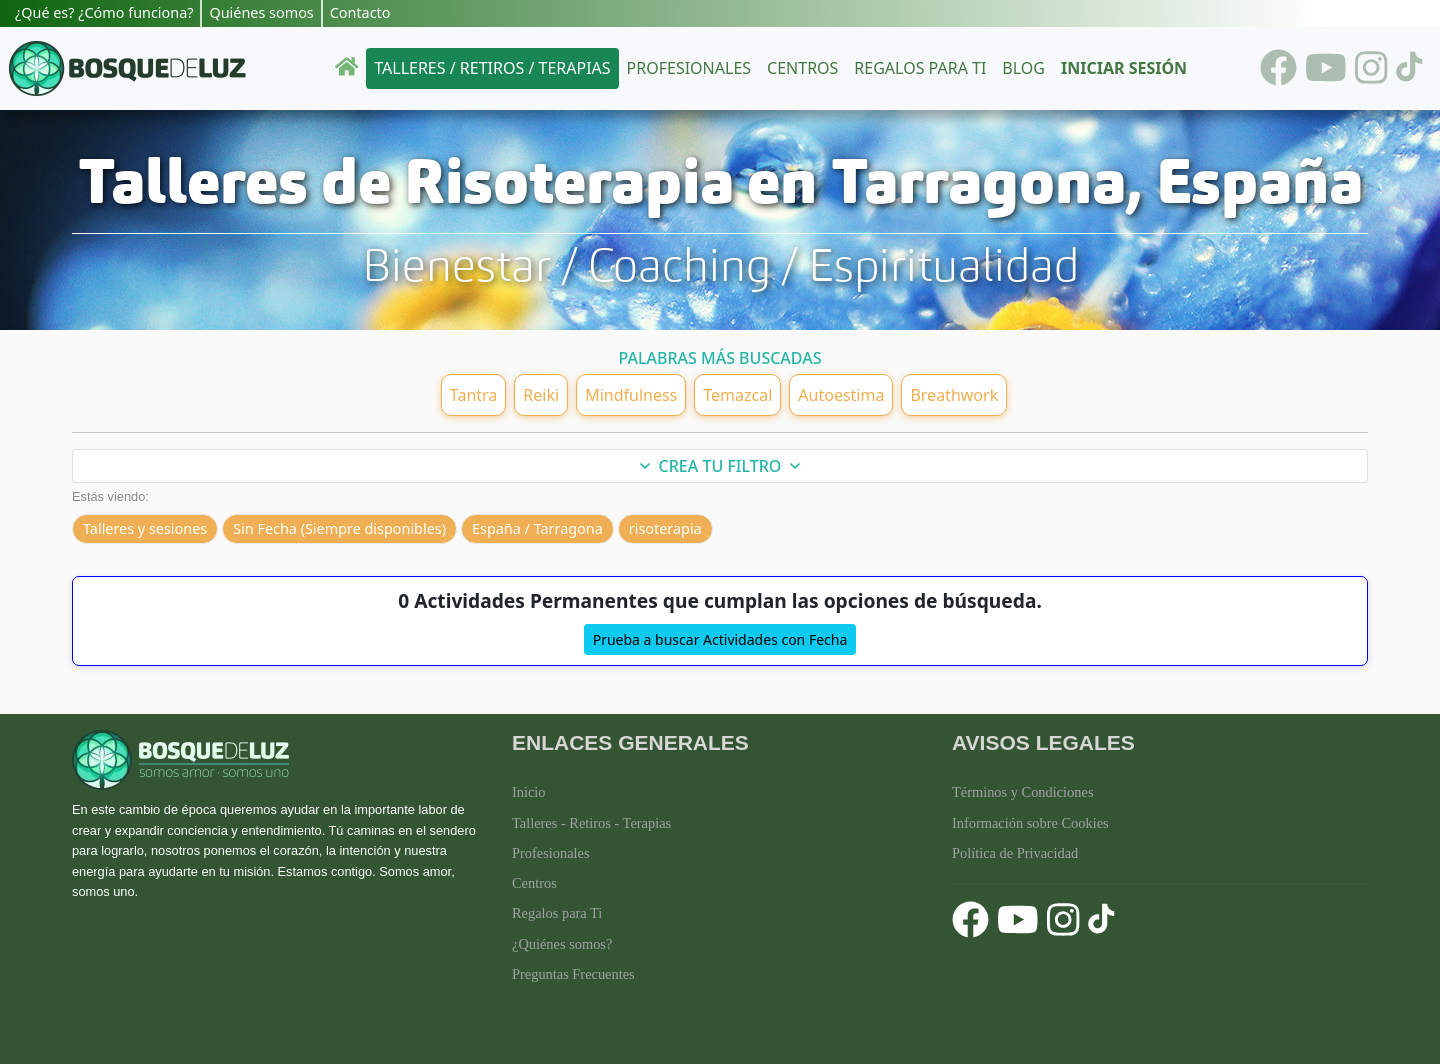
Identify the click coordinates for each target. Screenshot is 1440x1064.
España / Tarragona (537, 528)
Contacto (360, 12)
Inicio (529, 792)
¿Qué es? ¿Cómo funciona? (104, 12)
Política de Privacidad (1015, 853)
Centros (802, 68)
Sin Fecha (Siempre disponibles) (339, 528)
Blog (1023, 68)
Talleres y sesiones (145, 528)
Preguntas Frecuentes (573, 974)
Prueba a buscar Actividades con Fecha (720, 639)
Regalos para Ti (557, 913)
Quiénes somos (261, 12)
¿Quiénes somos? (562, 944)
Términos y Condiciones (1023, 792)
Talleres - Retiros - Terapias (591, 823)
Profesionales (689, 68)
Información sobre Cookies (1030, 823)
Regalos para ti (920, 68)
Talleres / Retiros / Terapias (492, 68)
